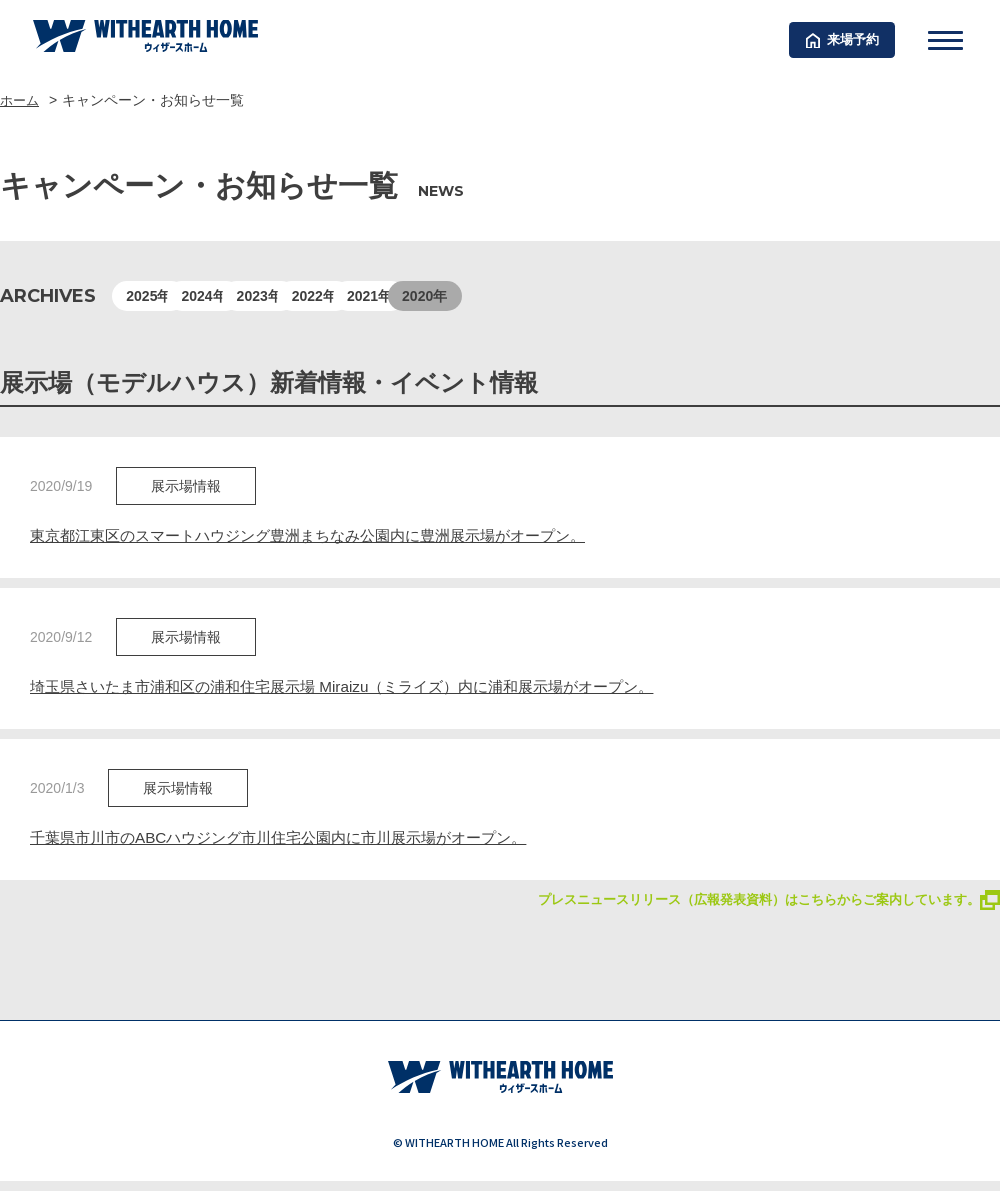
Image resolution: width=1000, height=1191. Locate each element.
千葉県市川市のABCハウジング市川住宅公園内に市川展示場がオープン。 (294, 840)
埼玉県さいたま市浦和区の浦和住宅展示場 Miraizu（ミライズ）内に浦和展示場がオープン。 (362, 688)
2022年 (456, 296)
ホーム (21, 100)
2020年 (656, 296)
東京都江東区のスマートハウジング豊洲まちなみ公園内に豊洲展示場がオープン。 (326, 536)
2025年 (156, 296)
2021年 (556, 296)
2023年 (356, 296)
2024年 (256, 296)
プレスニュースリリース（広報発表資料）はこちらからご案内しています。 (752, 903)
